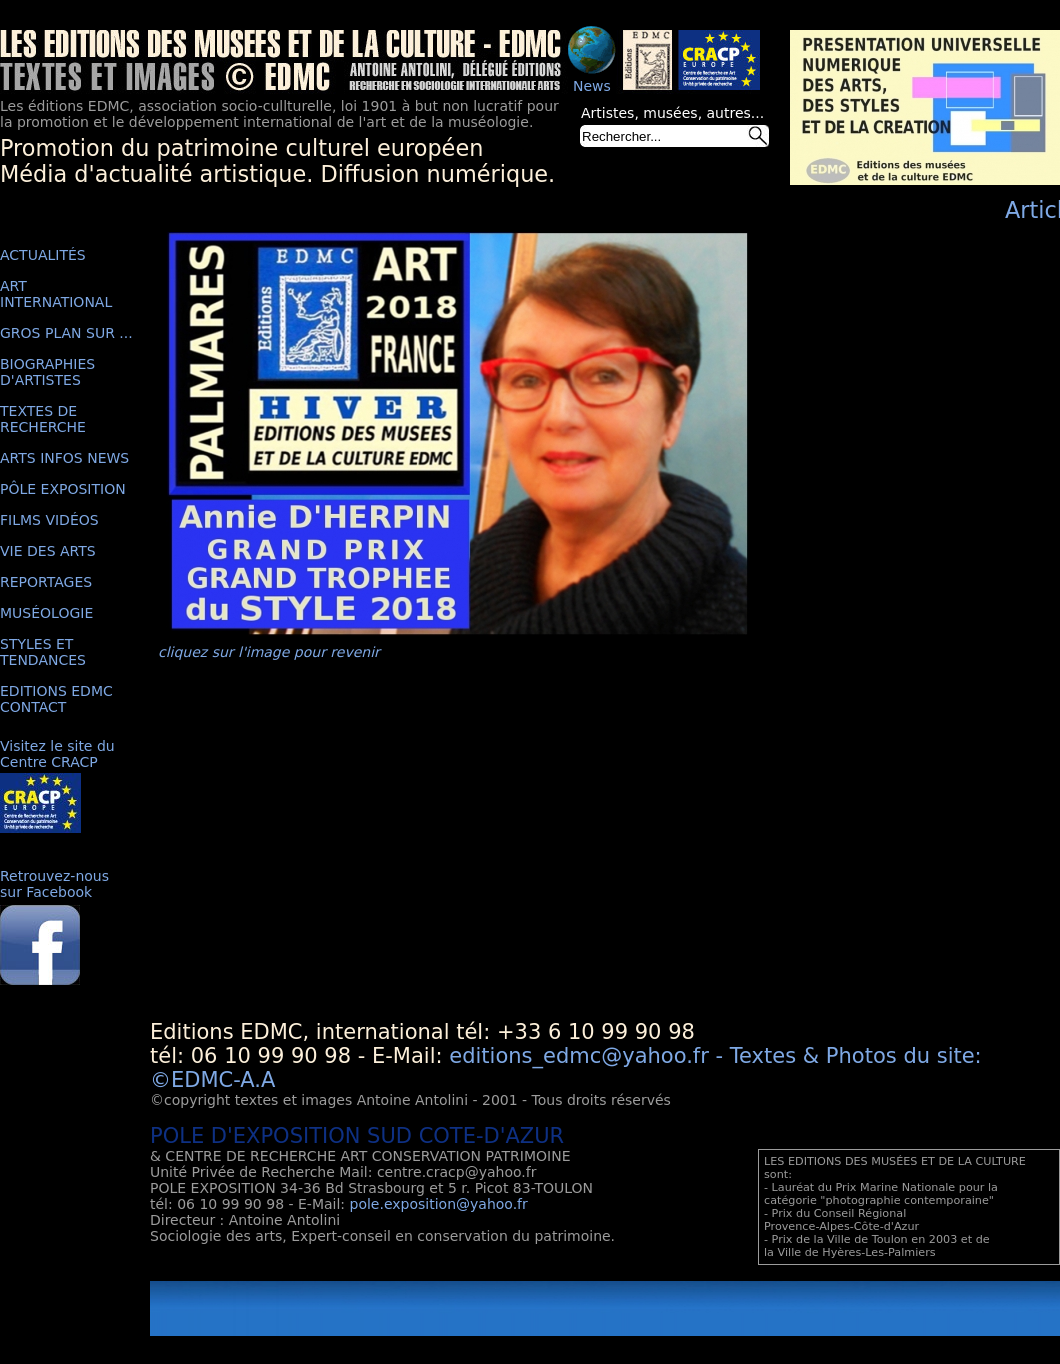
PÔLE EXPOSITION (63, 489)
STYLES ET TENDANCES (43, 652)
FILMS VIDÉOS (49, 520)
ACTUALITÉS (43, 255)
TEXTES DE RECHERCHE (43, 419)
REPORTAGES (46, 582)
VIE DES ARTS (48, 551)
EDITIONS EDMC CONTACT (56, 699)
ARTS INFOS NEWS (64, 458)
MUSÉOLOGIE (46, 613)
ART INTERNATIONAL (56, 294)
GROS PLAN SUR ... (66, 333)
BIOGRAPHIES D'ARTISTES (47, 372)
